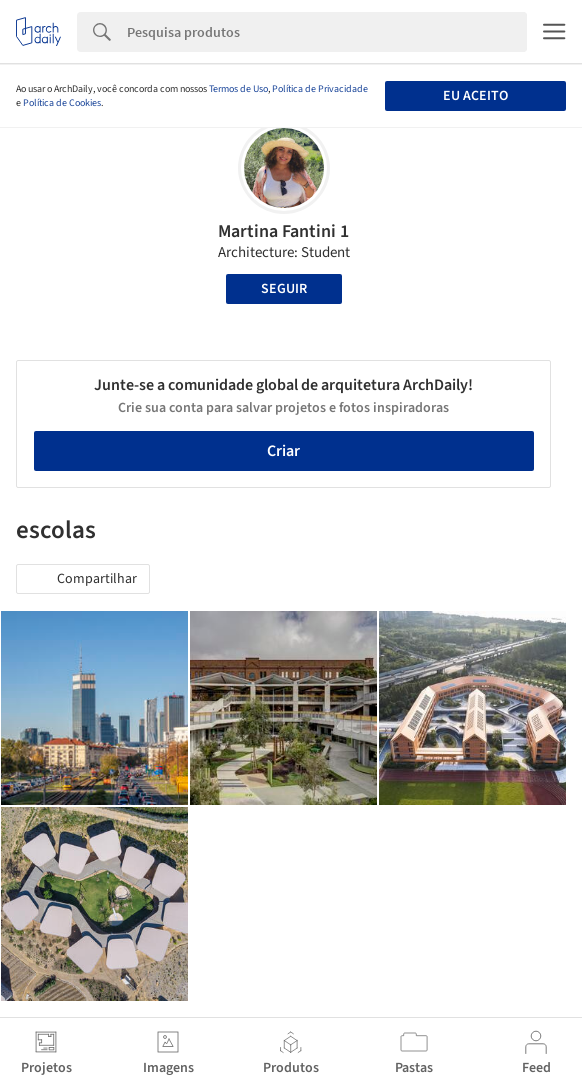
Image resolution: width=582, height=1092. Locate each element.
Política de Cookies (62, 103)
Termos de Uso (238, 89)
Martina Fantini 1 (283, 231)
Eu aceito (475, 96)
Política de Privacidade (320, 89)
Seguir (284, 289)
